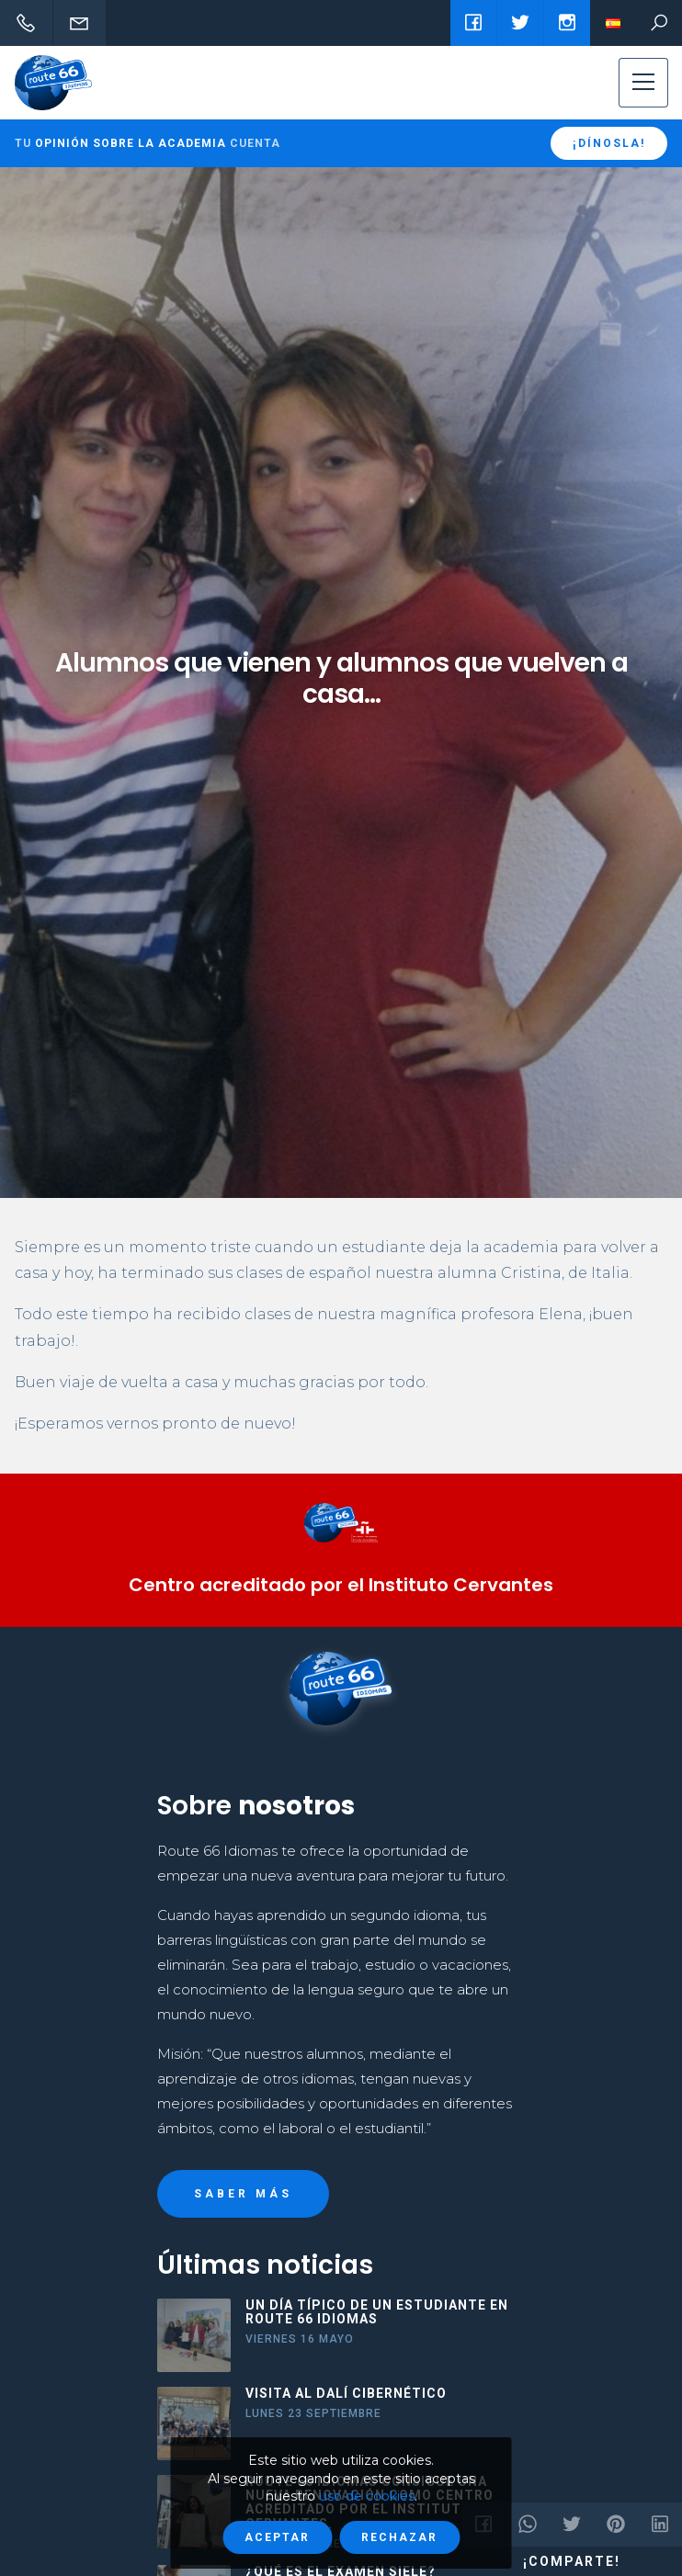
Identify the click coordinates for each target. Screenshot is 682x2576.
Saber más (243, 2193)
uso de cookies (367, 2496)
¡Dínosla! (609, 143)
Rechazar (399, 2537)
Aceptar (277, 2537)
